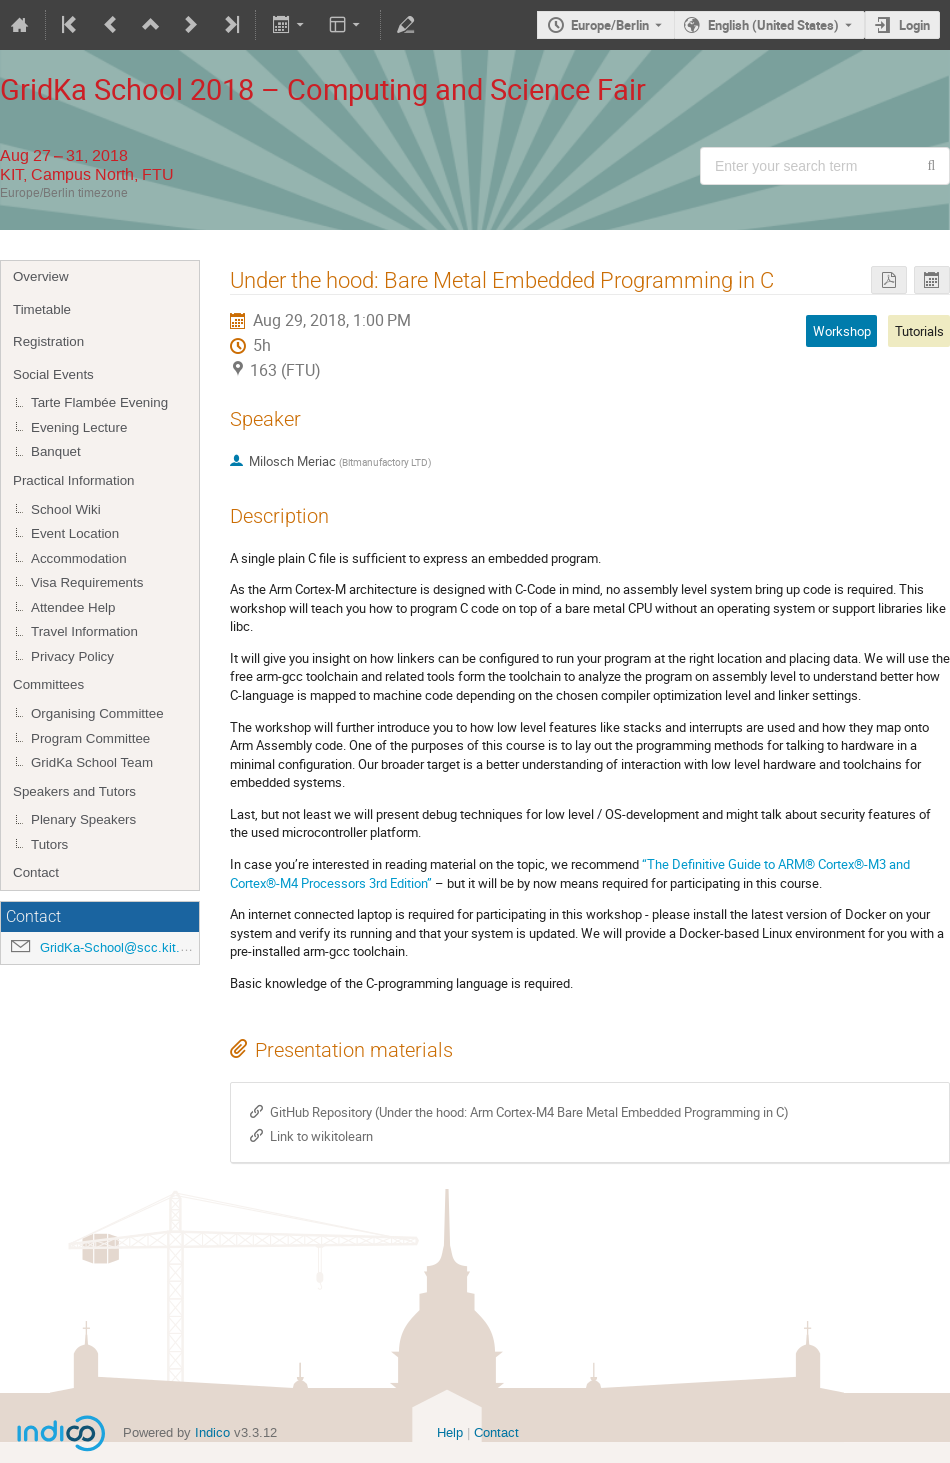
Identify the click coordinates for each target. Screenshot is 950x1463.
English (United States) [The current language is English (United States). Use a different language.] (773, 25)
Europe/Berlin (610, 25)
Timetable (42, 309)
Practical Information (73, 480)
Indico (212, 1432)
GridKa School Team (92, 762)
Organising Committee (97, 713)
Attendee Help (73, 607)
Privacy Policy (72, 656)
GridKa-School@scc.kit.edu (120, 947)
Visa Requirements (87, 582)
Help (450, 1432)
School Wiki (66, 509)
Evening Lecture (79, 427)
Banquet (56, 451)
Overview (41, 276)
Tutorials (919, 331)
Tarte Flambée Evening (99, 402)
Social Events (53, 374)
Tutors (49, 844)
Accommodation (79, 558)
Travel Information (84, 631)
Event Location (75, 533)
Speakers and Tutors (74, 791)
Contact (36, 872)
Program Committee (90, 738)
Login (914, 25)
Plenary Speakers (83, 819)
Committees (48, 684)
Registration (48, 341)
